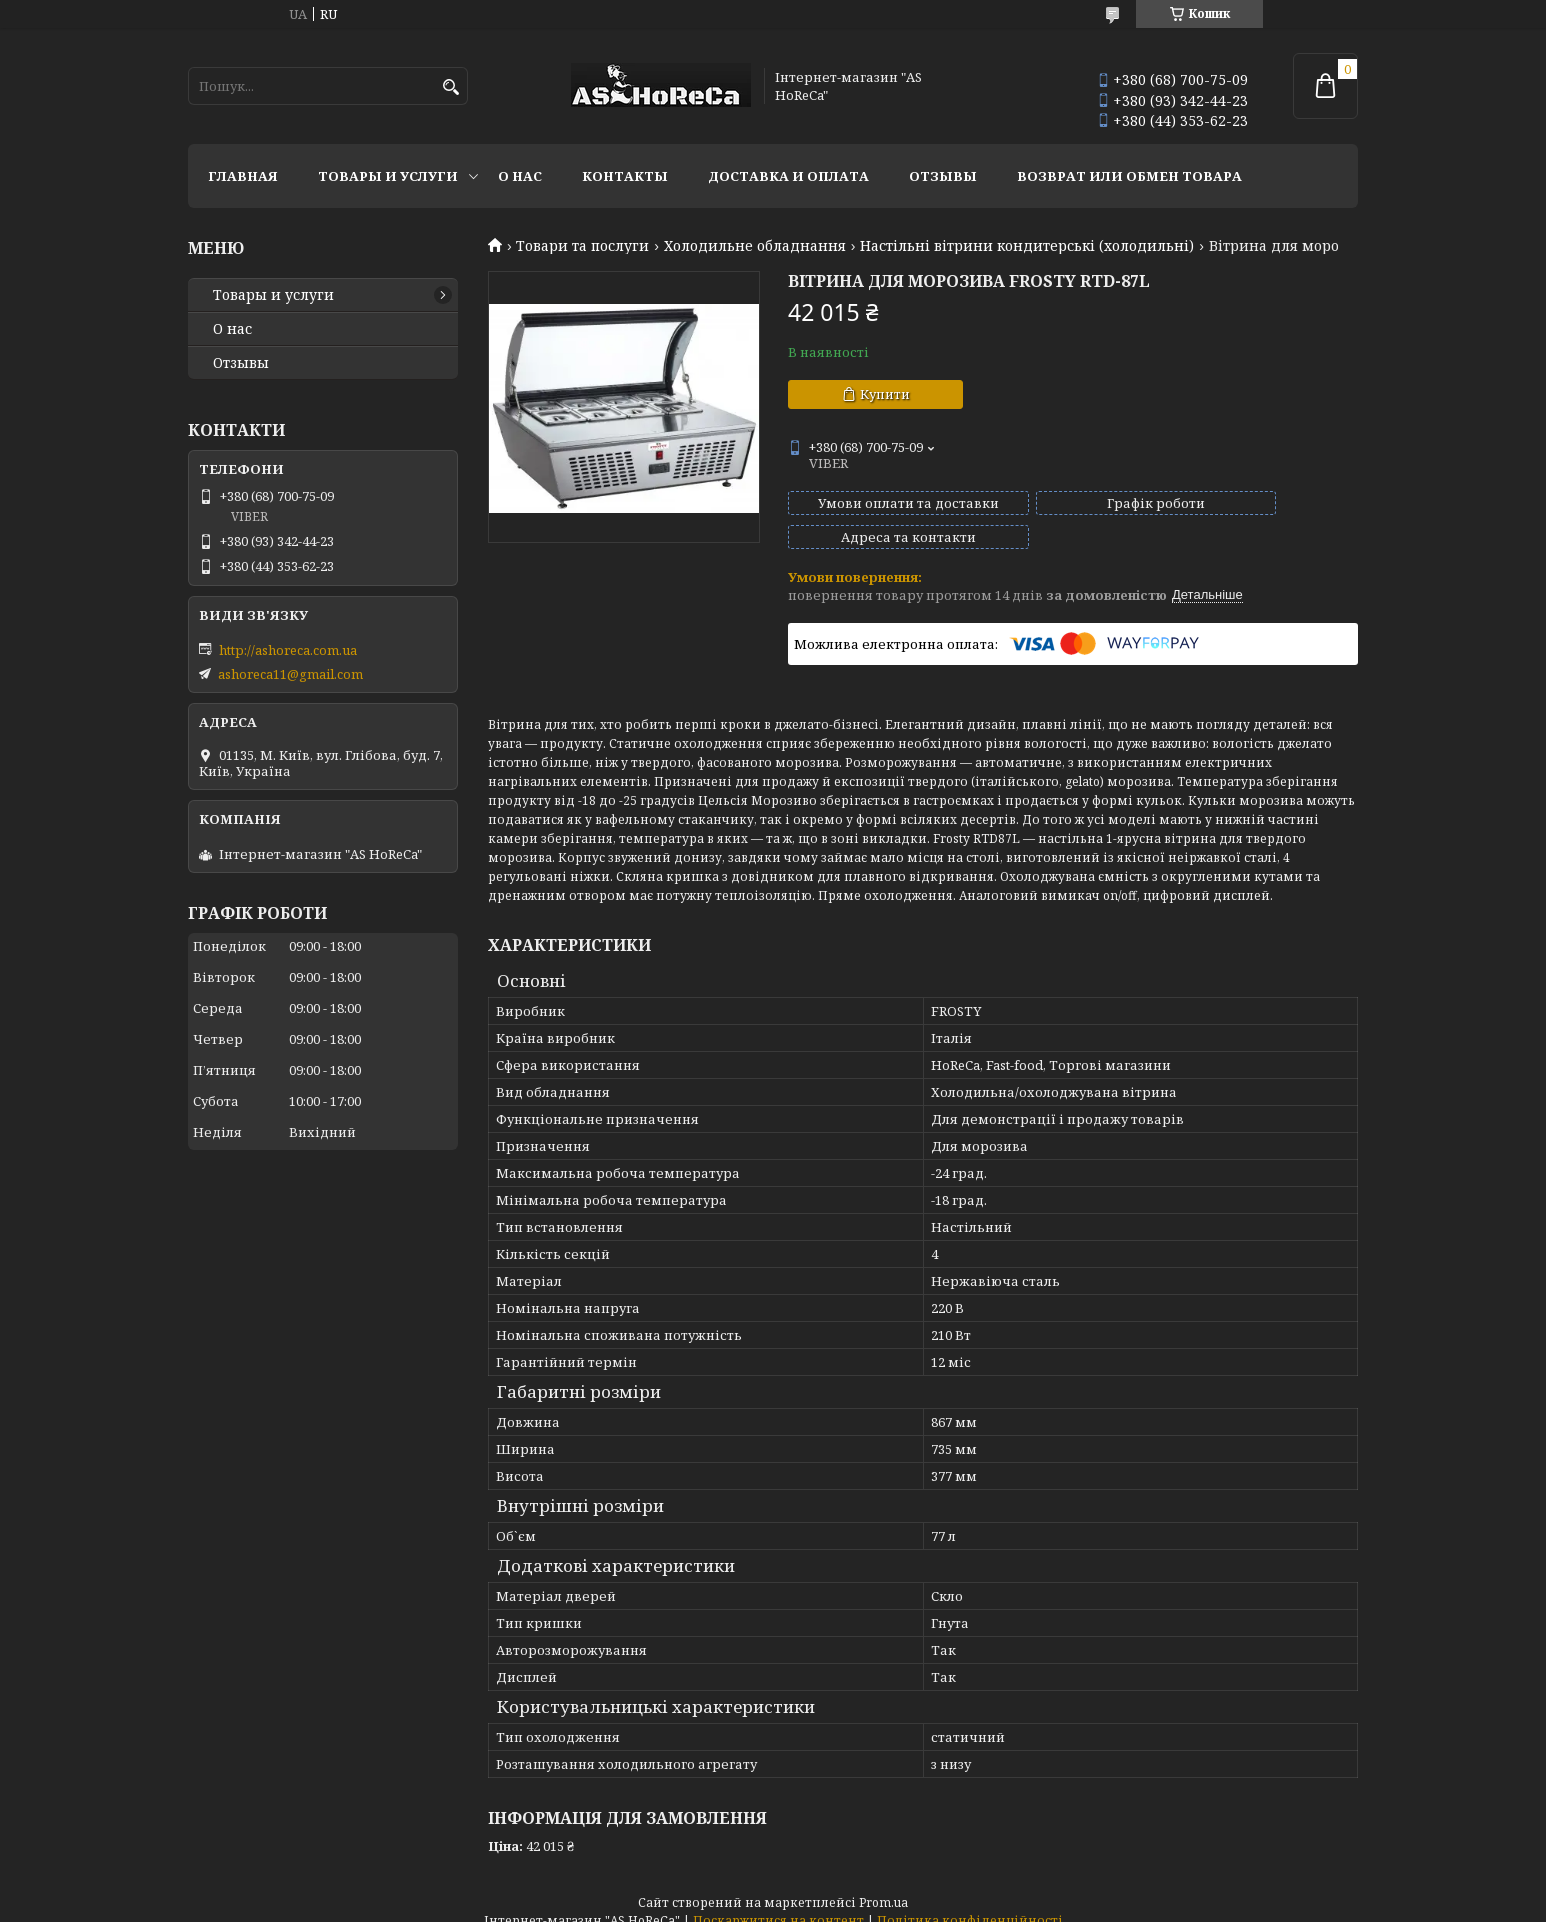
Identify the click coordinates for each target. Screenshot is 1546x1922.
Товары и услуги (388, 176)
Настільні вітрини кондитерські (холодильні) (1027, 246)
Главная (243, 176)
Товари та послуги (582, 246)
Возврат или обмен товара (1129, 176)
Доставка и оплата (788, 176)
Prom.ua (883, 1884)
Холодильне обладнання (755, 246)
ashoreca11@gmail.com (290, 674)
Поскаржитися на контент (778, 1902)
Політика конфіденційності (970, 1902)
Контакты (625, 176)
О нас (520, 176)
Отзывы (943, 176)
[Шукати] (450, 87)
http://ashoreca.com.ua (288, 650)
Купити (885, 394)
